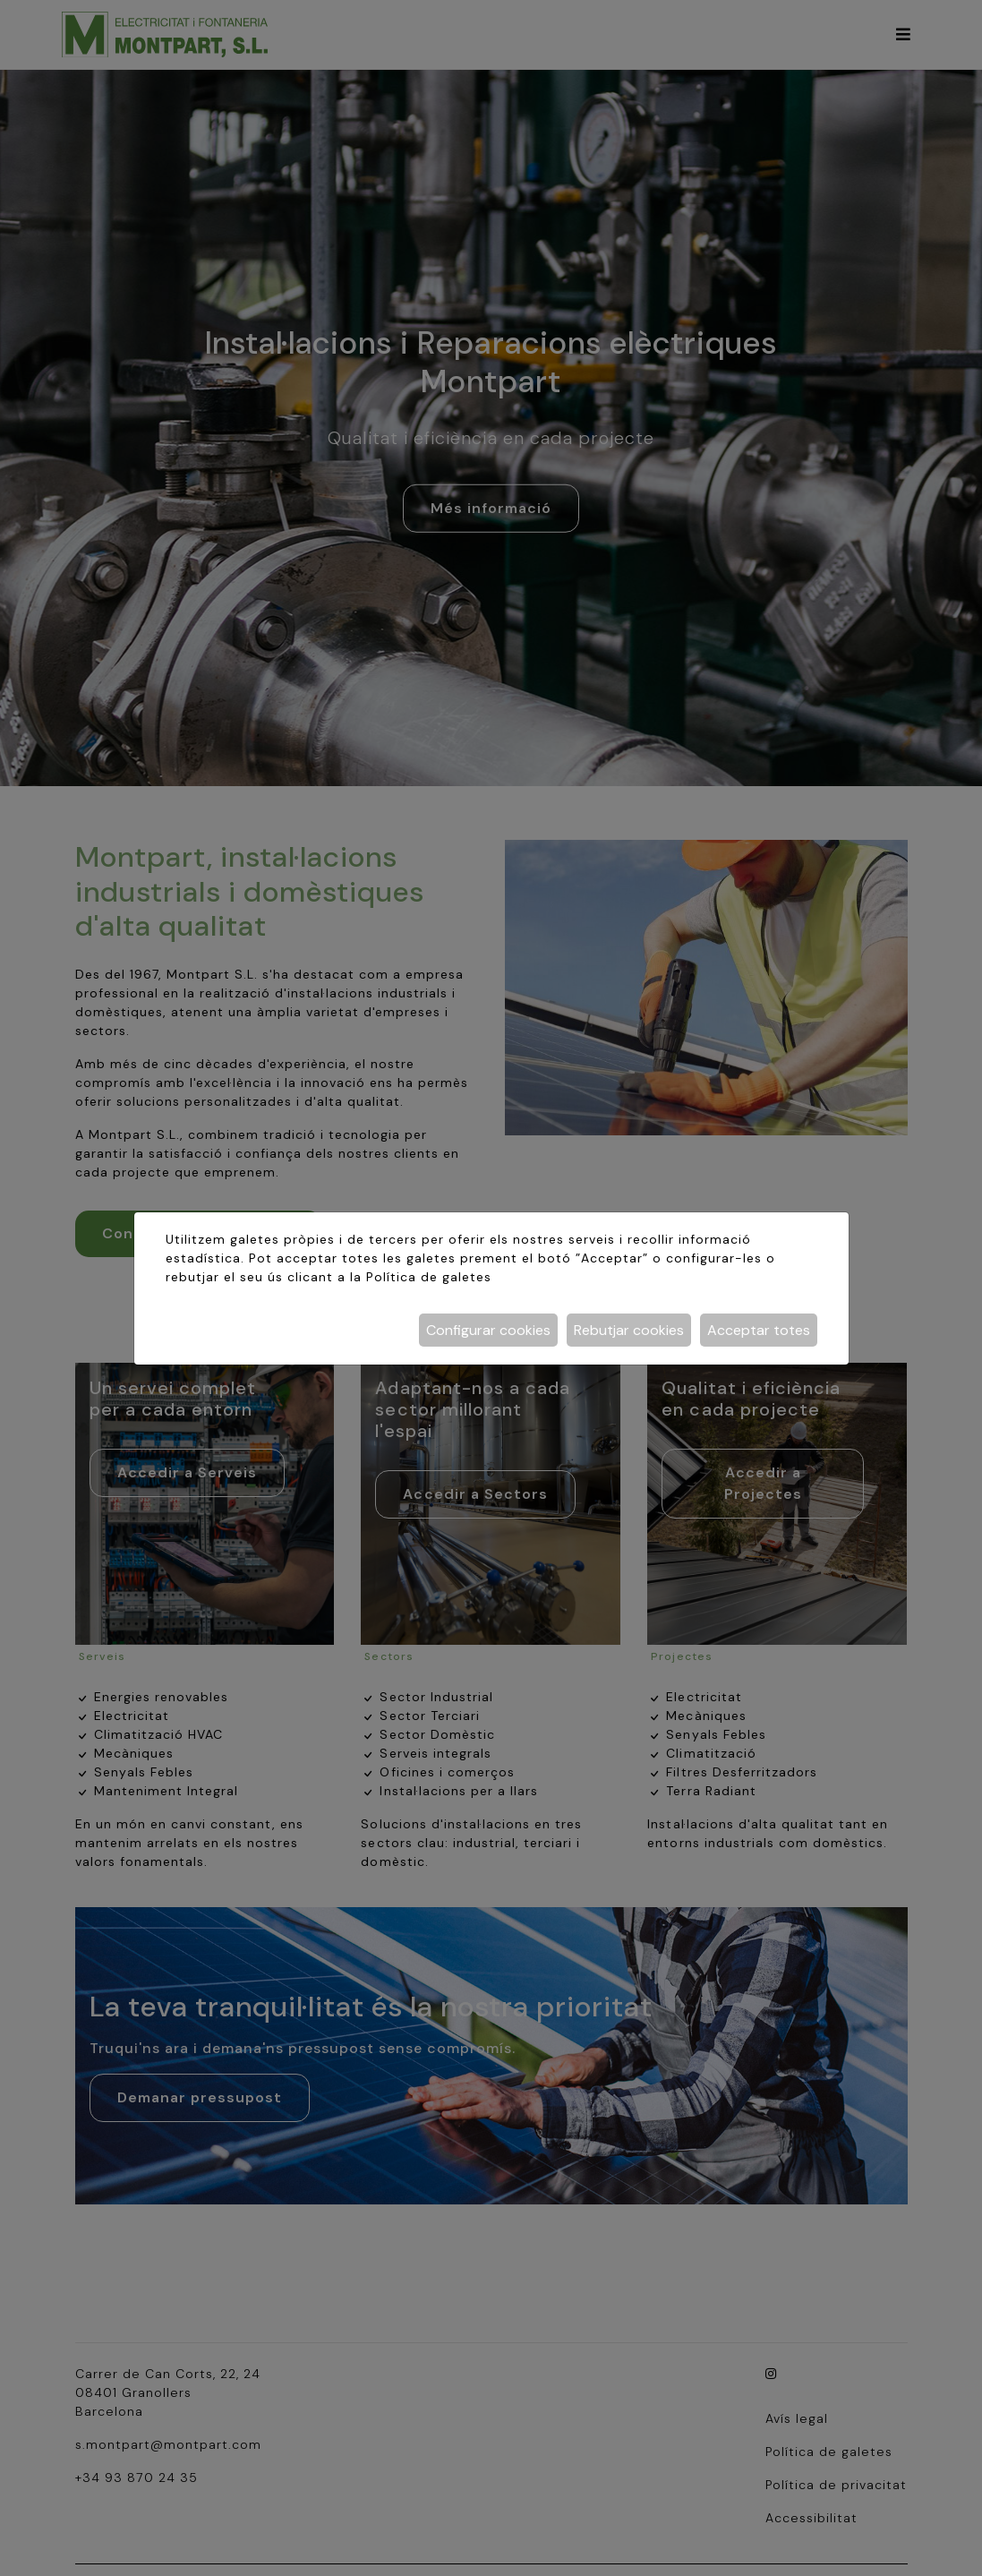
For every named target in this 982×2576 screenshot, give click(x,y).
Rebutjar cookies (629, 1330)
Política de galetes (428, 1277)
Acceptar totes (758, 1330)
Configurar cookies (488, 1330)
